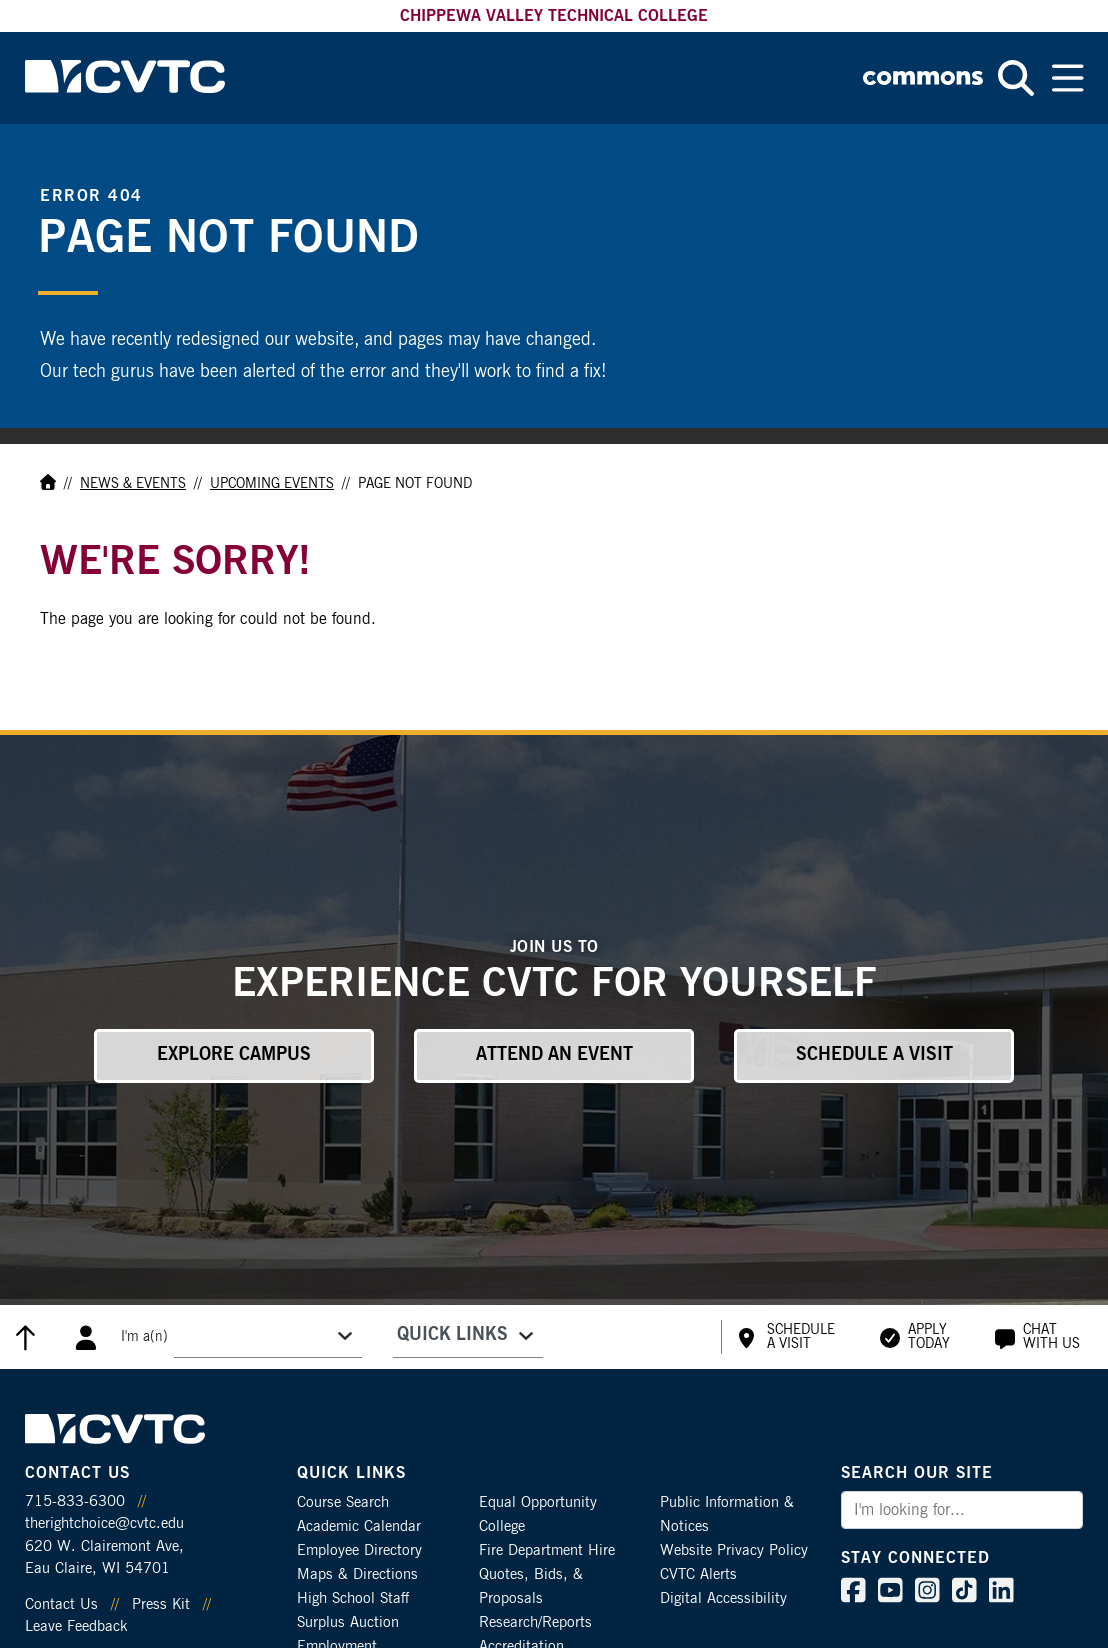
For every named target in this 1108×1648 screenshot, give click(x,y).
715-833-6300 (75, 1501)
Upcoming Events (272, 484)
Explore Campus (234, 1055)
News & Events (133, 484)
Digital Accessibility (723, 1598)
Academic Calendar (359, 1526)
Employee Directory (359, 1550)
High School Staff (353, 1598)
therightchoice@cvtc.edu (104, 1523)
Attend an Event (554, 1055)
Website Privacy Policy (734, 1550)
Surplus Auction (348, 1622)
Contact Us (61, 1604)
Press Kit (161, 1604)
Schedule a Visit (874, 1055)
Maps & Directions (357, 1574)
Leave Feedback (76, 1626)
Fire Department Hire (547, 1550)
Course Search (343, 1502)
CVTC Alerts (698, 1574)
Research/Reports (535, 1622)
